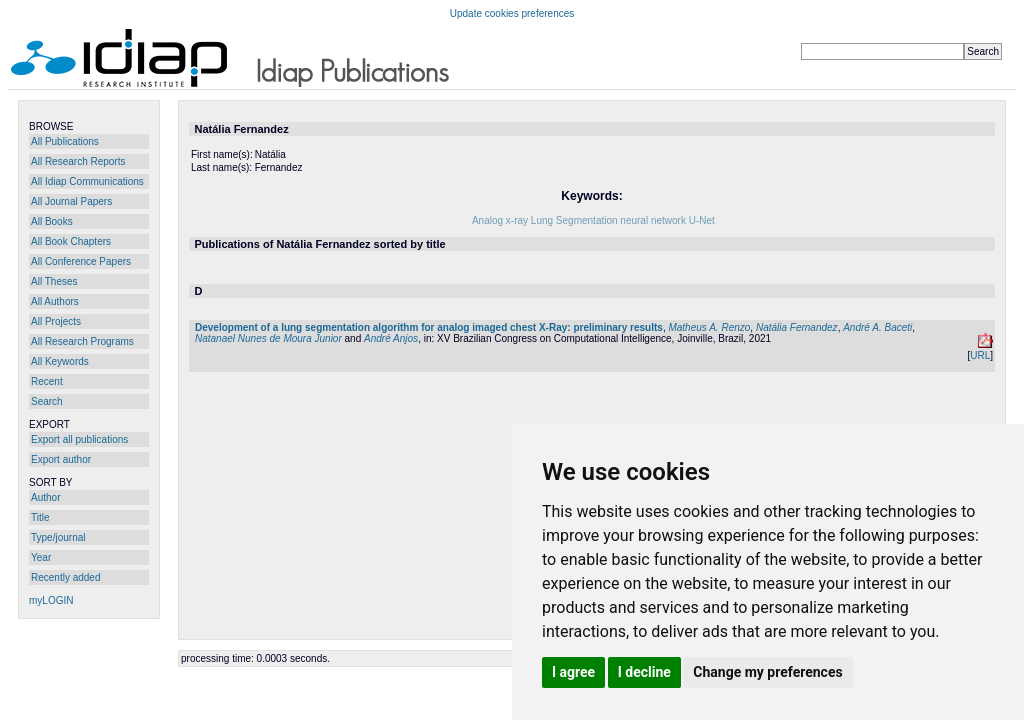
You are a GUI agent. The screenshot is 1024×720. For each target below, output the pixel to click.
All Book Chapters (71, 241)
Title (40, 517)
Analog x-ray (500, 220)
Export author (61, 459)
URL (980, 355)
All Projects (56, 321)
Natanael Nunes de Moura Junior (268, 338)
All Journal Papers (71, 201)
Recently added (66, 577)
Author (45, 497)
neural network (653, 220)
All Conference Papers (81, 261)
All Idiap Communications (87, 181)
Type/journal (58, 537)
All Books (52, 221)
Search (47, 401)
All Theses (54, 281)
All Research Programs (82, 341)
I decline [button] (644, 672)
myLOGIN (51, 600)
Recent (47, 381)
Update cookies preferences (512, 13)
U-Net (702, 220)
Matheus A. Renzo (709, 327)
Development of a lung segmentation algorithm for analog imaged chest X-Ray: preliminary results (429, 327)
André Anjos (391, 338)
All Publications (65, 141)
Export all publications (79, 439)
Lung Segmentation (574, 220)
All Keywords (60, 361)
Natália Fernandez (797, 327)
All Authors (55, 301)
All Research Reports (78, 161)
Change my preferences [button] (767, 672)
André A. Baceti (877, 327)
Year (41, 557)
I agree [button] (573, 672)
